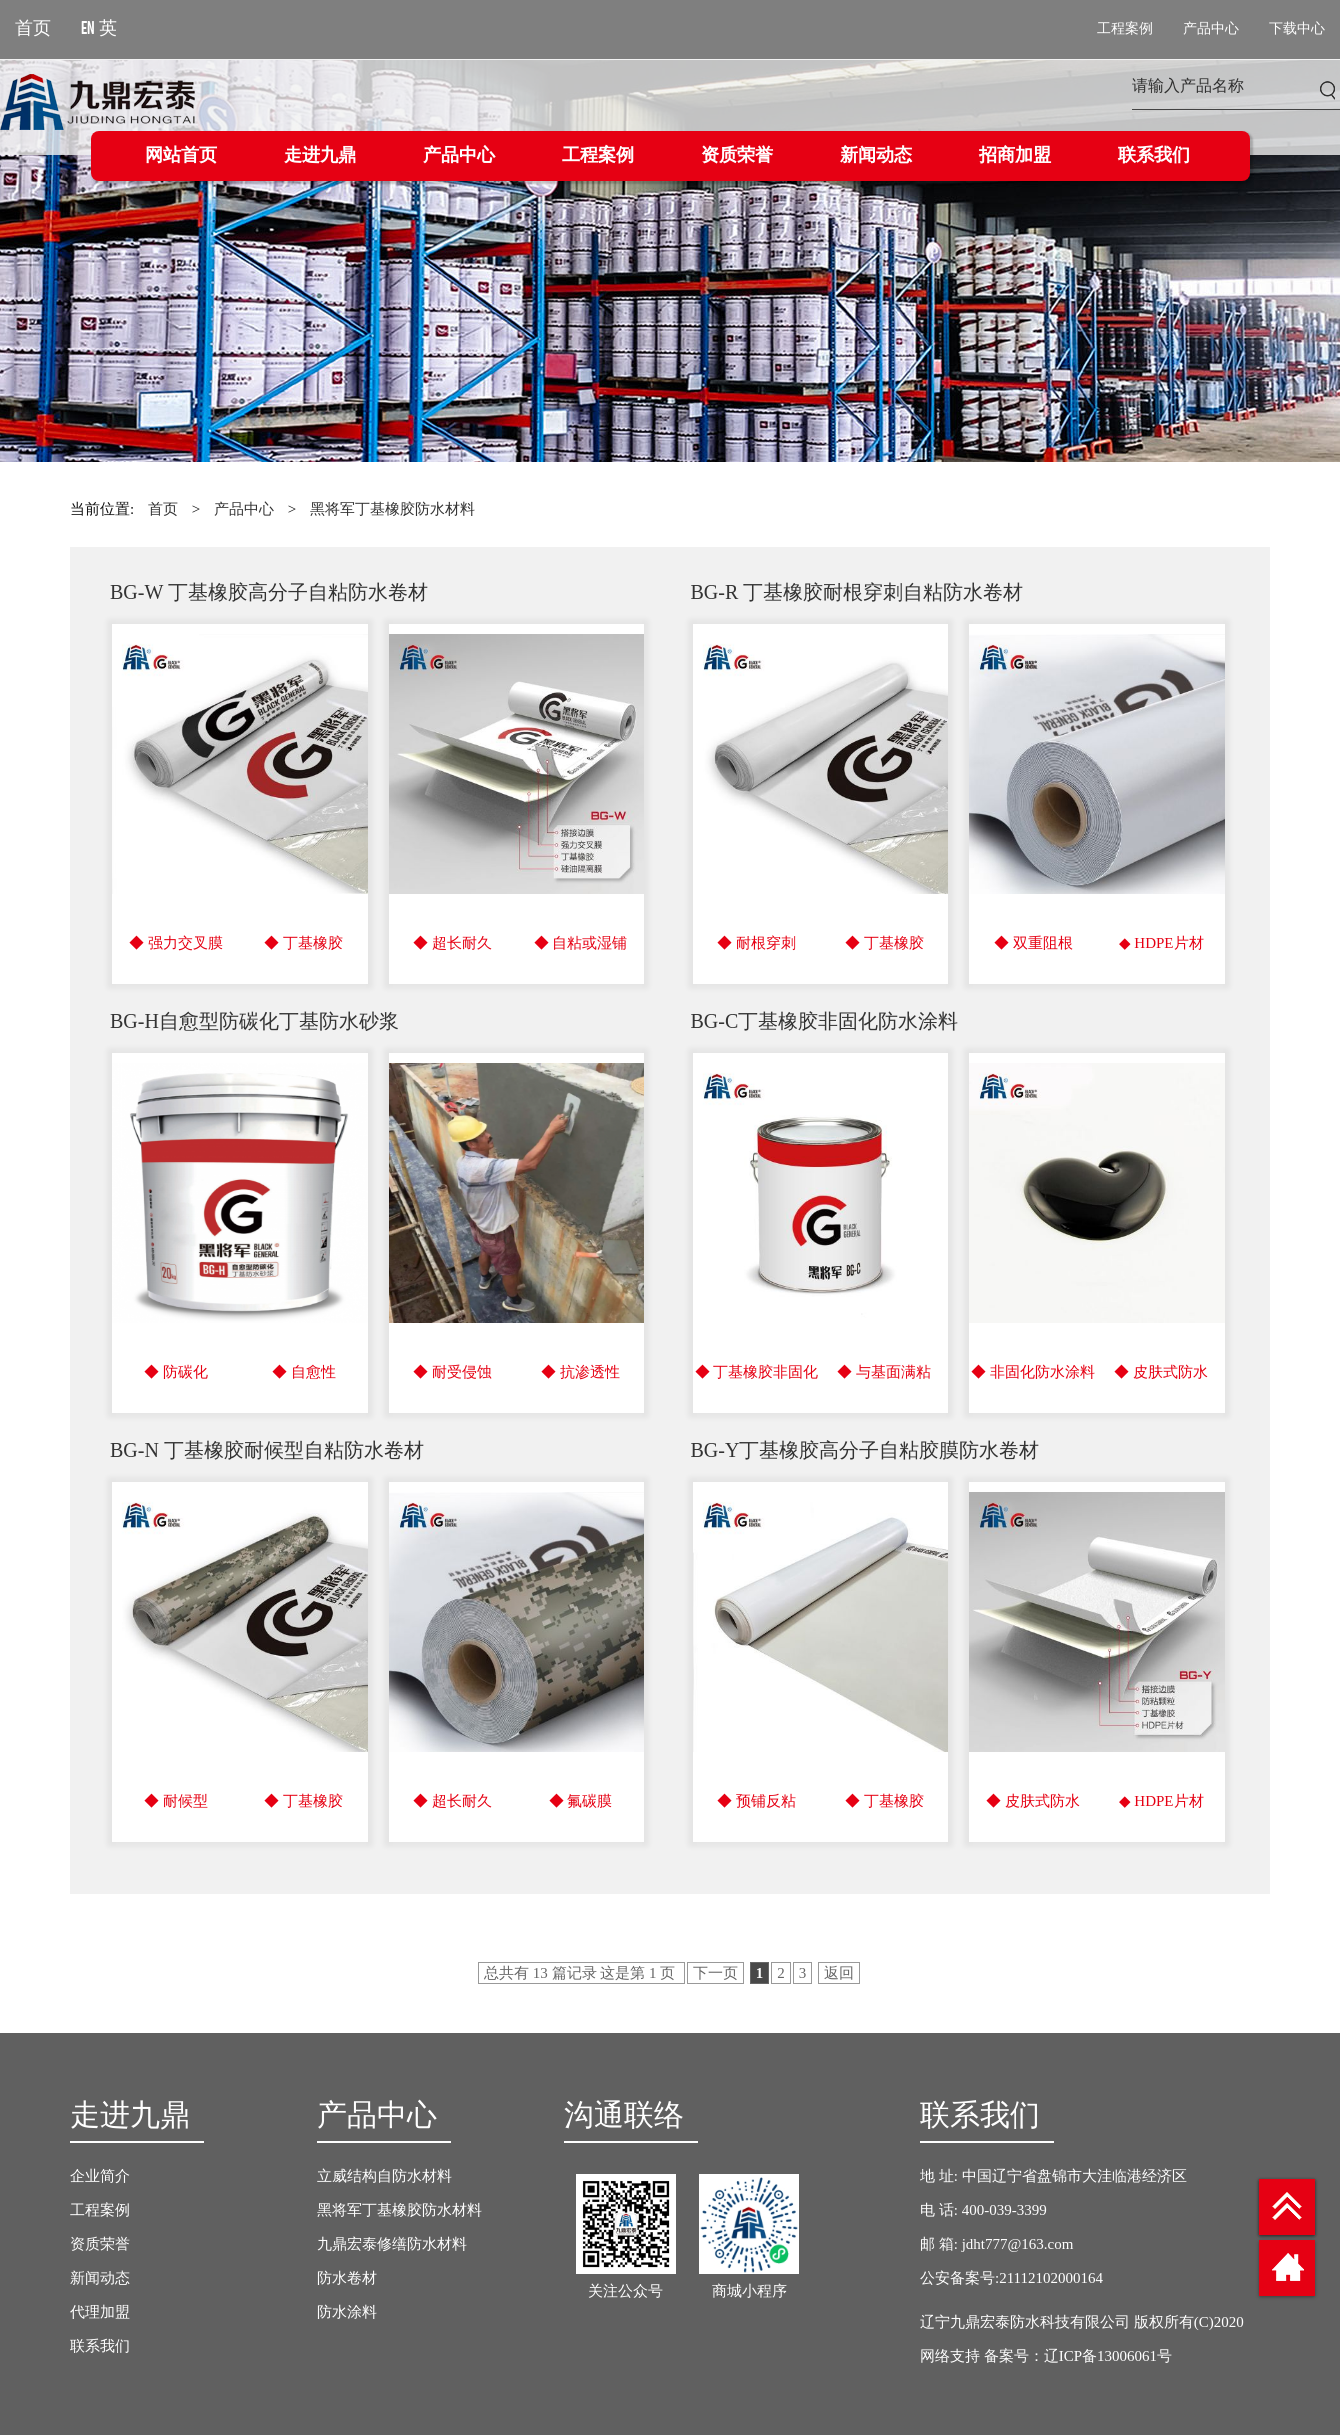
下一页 (715, 1973)
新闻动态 (876, 156)
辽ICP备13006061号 (1108, 2356)
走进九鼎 (320, 156)
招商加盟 (1015, 156)
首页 (163, 509)
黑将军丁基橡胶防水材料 (392, 509)
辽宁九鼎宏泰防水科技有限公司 (1025, 2322)
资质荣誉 (737, 156)
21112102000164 (1051, 2278)
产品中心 (459, 156)
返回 (839, 1973)
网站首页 (181, 156)
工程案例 (598, 156)
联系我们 (1154, 156)
